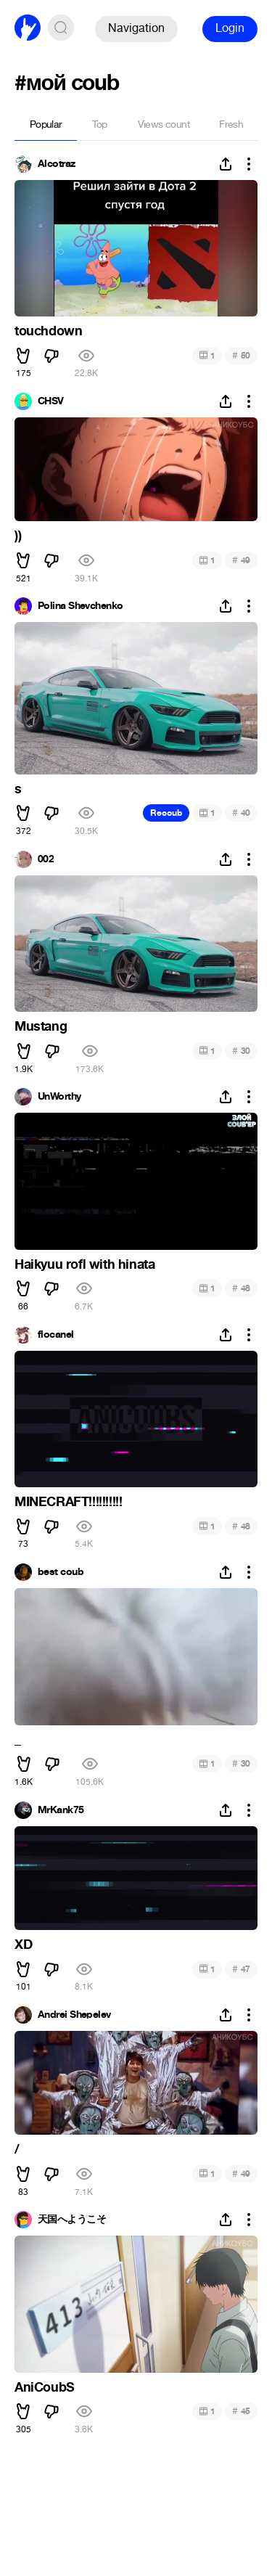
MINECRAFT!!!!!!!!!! (68, 1501)
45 (241, 2411)
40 (241, 812)
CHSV (51, 401)
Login (229, 28)
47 (241, 1969)
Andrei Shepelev (74, 2015)
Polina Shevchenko (80, 606)
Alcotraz (56, 164)
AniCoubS (45, 2387)
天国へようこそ (72, 2220)
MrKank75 (61, 1810)
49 (241, 560)
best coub (60, 1572)
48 (241, 1288)
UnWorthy (59, 1097)
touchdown (48, 331)
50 (241, 355)
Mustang (41, 1026)
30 (241, 1051)
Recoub (166, 813)
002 (46, 859)
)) (18, 535)
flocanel (56, 1335)
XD (23, 1944)
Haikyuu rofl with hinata (84, 1264)
